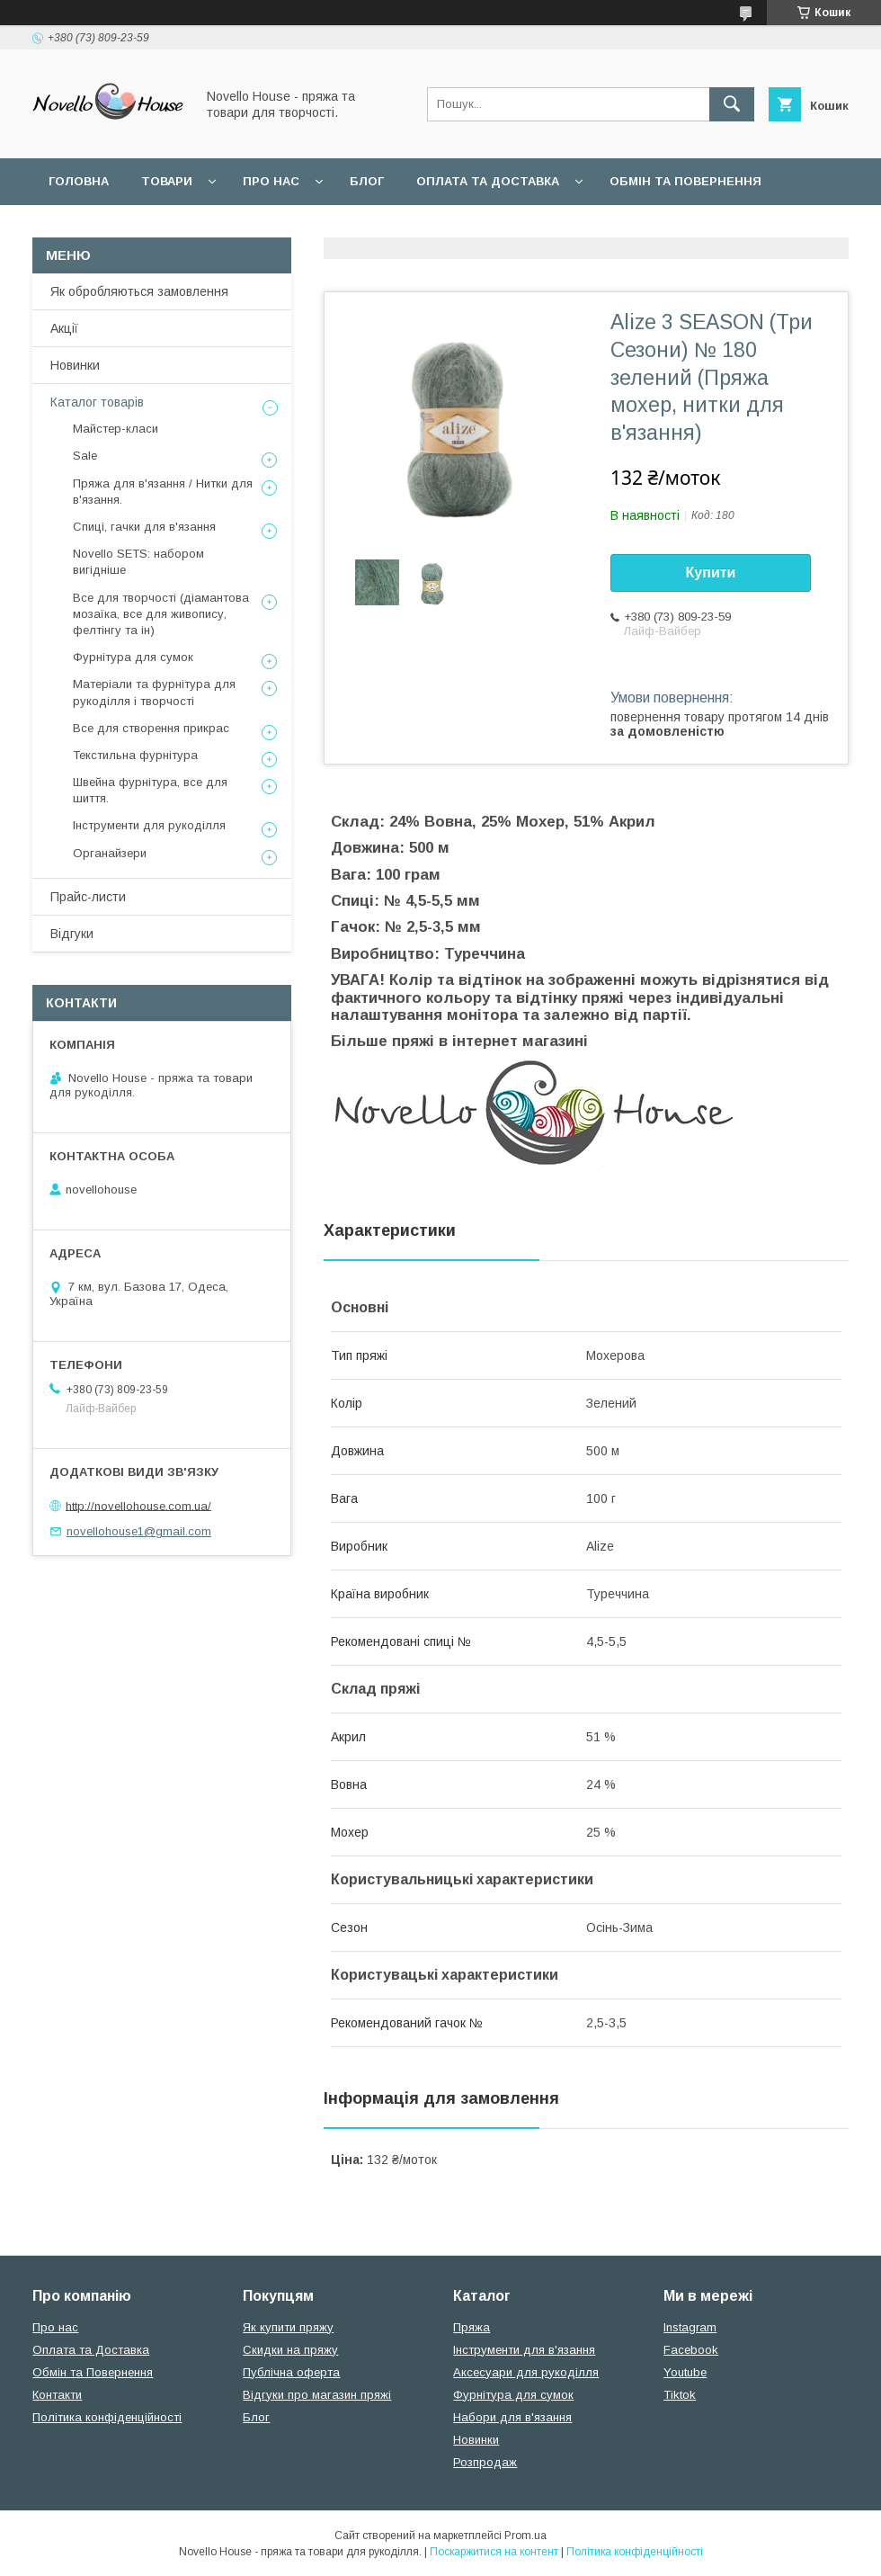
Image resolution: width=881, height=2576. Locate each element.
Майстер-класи (115, 428)
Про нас (271, 181)
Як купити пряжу (288, 2327)
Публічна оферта (291, 2372)
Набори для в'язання (512, 2417)
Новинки (75, 365)
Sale (85, 455)
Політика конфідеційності (477, 228)
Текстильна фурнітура (135, 755)
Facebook (690, 2350)
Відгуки (71, 933)
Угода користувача (283, 228)
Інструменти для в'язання (524, 2350)
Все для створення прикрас (151, 728)
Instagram (689, 2327)
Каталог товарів (97, 402)
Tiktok (679, 2395)
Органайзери (110, 853)
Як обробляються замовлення (139, 291)
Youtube (685, 2372)
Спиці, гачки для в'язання (144, 526)
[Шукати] (731, 104)
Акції (64, 328)
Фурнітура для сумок (133, 657)
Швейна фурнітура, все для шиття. (150, 790)
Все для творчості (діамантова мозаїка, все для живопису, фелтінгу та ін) (161, 614)
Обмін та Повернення (92, 2372)
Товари (166, 181)
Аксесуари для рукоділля (526, 2372)
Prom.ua (525, 2535)
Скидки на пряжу (290, 2350)
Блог (367, 181)
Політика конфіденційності (107, 2417)
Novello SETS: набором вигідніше (138, 562)
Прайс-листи (88, 897)
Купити (711, 572)
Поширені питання (115, 228)
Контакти (57, 2395)
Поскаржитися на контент (494, 2551)
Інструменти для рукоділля (149, 825)
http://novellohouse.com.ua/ (138, 1505)
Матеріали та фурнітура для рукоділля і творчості (154, 692)
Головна (79, 181)
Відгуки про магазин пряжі (317, 2395)
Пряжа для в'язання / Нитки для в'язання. (163, 491)
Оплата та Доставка (487, 181)
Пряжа (471, 2327)
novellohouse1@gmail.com (139, 1531)
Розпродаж (485, 2462)
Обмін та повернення (685, 181)
